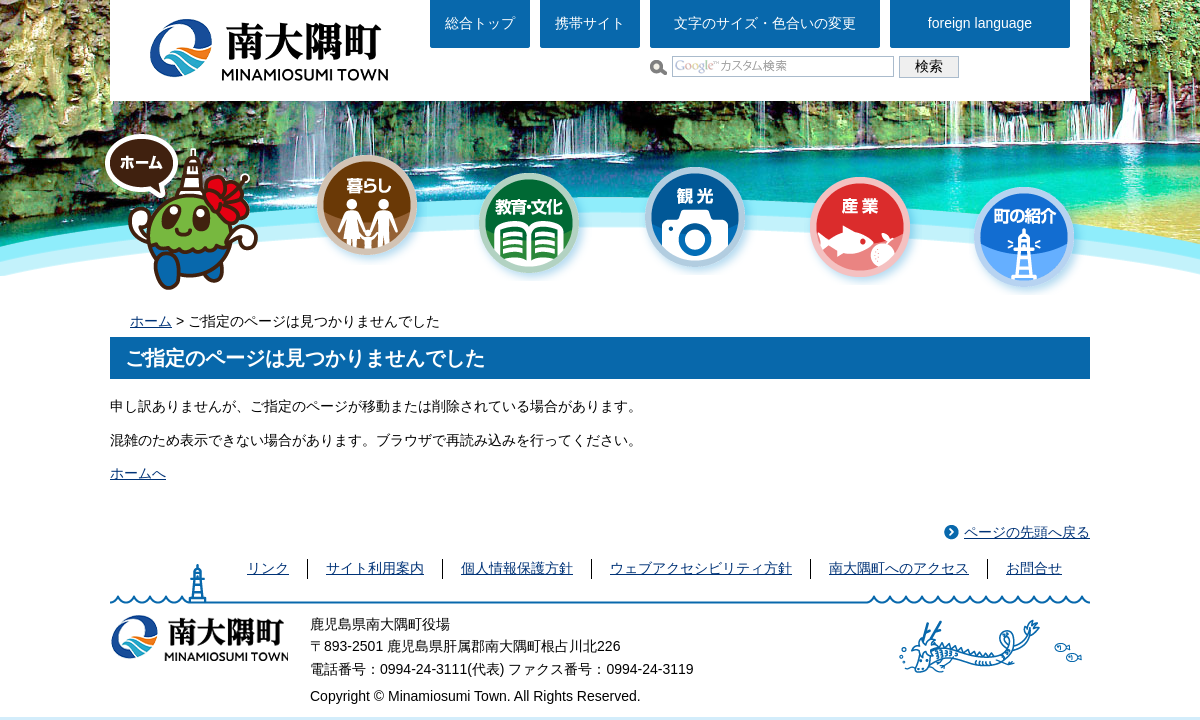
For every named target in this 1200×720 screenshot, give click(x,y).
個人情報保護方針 (517, 568)
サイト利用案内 (375, 568)
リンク (268, 568)
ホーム (151, 321)
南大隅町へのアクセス (899, 568)
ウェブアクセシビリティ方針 (701, 568)
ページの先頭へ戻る (1027, 532)
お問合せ (1034, 568)
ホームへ (138, 473)
